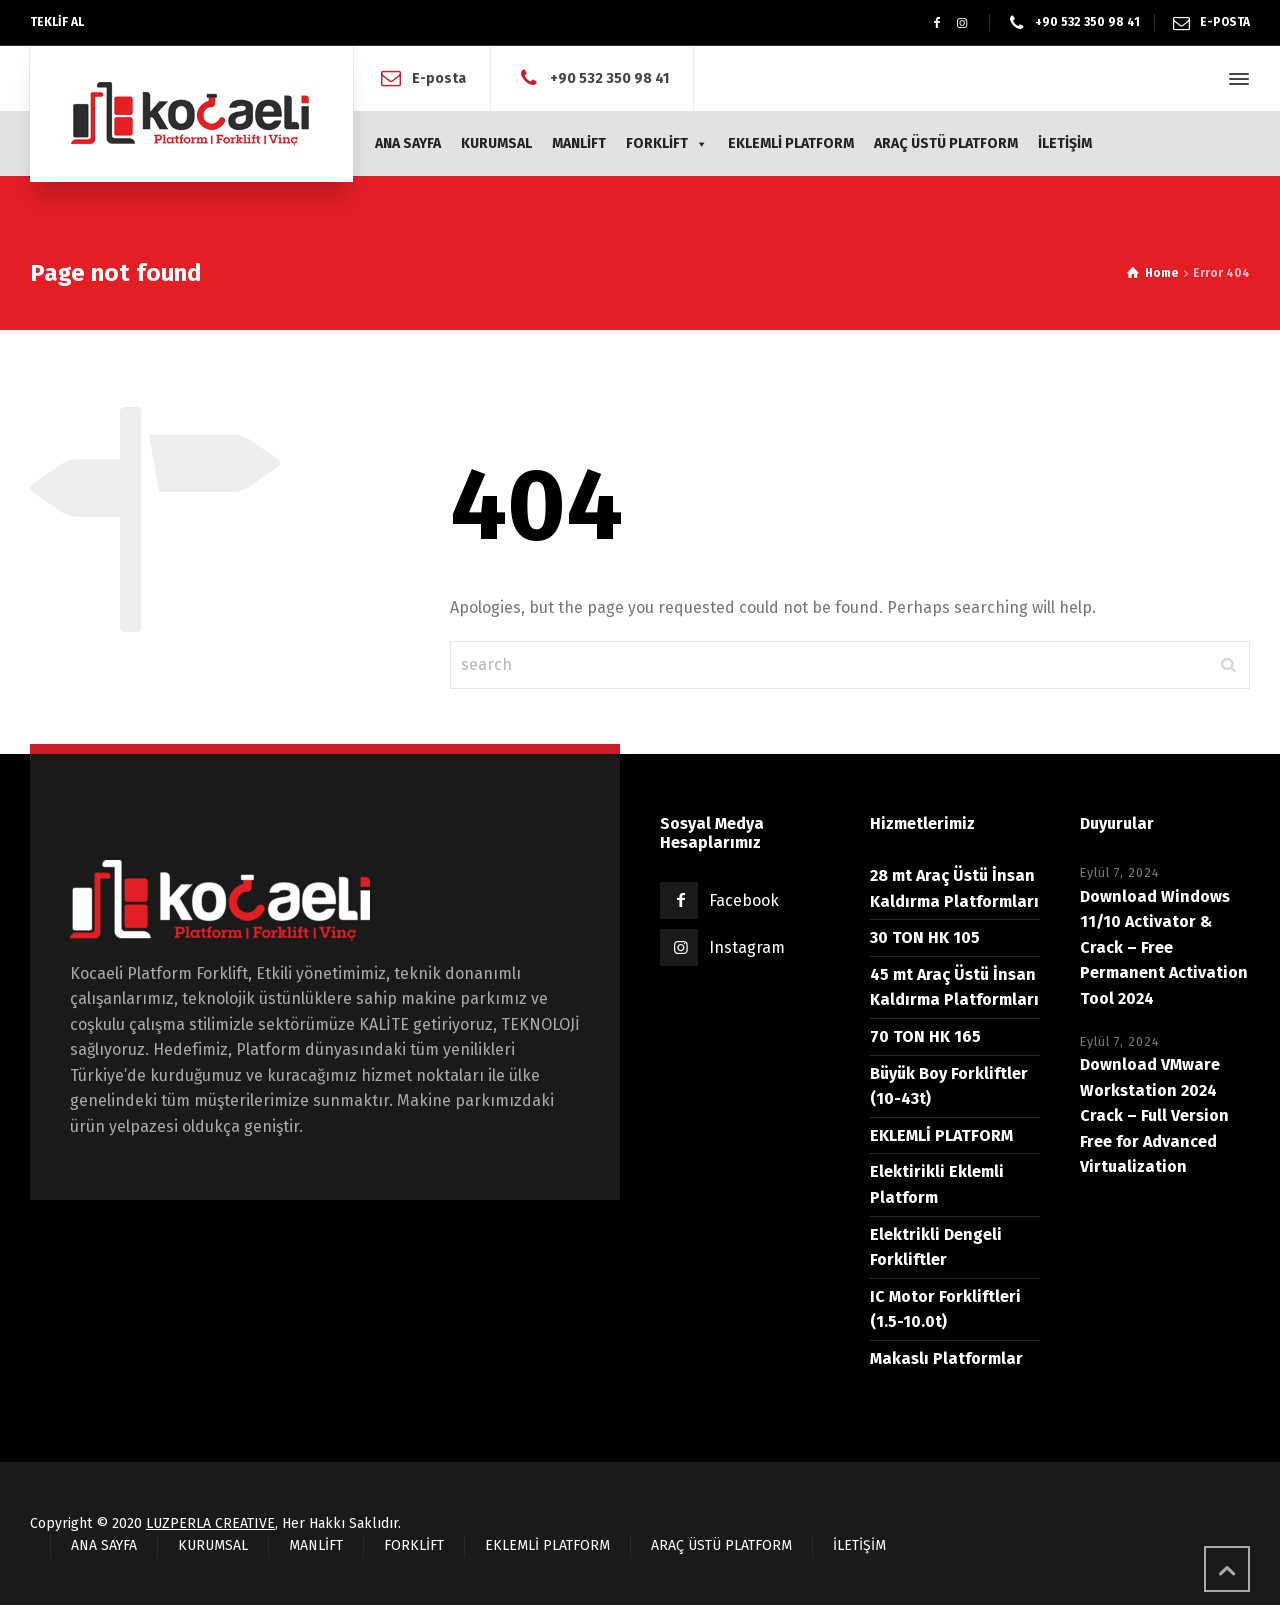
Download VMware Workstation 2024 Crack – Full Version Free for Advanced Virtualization (1154, 1115)
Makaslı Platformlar (946, 1358)
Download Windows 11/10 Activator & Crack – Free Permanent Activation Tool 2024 (1164, 947)
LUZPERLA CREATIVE (210, 1523)
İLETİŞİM (1065, 143)
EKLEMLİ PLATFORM (791, 143)
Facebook (744, 900)
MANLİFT (579, 143)
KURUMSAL (496, 143)
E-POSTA (1225, 22)
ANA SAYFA (408, 143)
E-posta (439, 78)
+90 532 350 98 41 (1087, 22)
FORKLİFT (667, 143)
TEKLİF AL (57, 22)
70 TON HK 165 (925, 1036)
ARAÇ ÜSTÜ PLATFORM (946, 143)
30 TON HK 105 (925, 937)
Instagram (747, 947)
